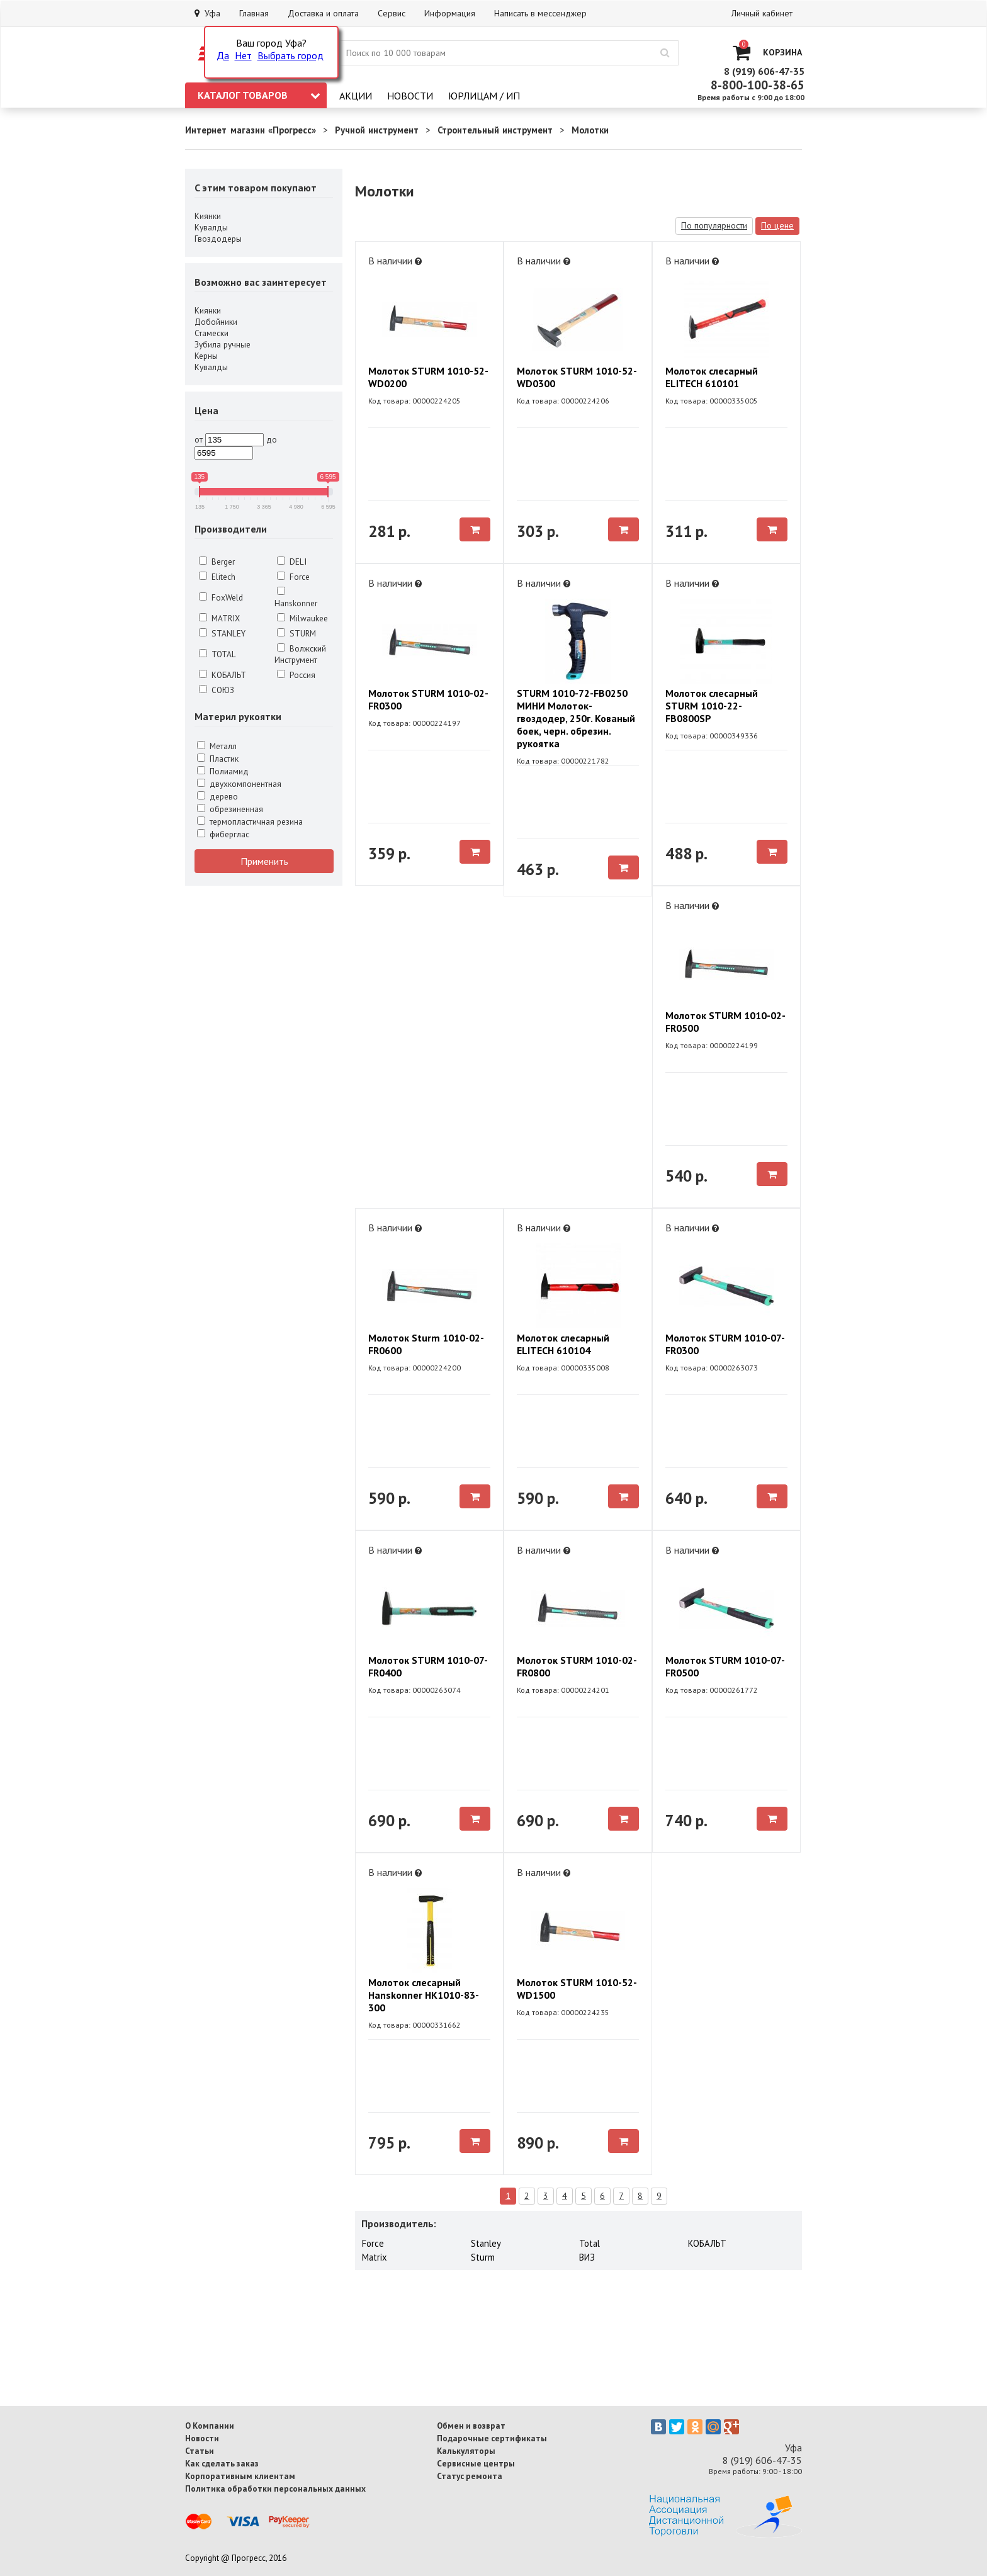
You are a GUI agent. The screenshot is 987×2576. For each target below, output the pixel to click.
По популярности (714, 225)
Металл (217, 746)
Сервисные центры (476, 2463)
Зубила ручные (223, 344)
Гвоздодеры (218, 238)
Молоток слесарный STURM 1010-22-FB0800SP (711, 706)
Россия (296, 675)
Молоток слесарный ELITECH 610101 (711, 377)
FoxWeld (221, 597)
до (271, 439)
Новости (410, 95)
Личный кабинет (761, 13)
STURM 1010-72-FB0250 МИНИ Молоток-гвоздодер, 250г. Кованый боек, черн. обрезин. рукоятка (576, 718)
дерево (217, 796)
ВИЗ (587, 2257)
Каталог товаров (259, 95)
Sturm (483, 2257)
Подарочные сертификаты (492, 2438)
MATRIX (219, 618)
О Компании (209, 2425)
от (199, 439)
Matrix (374, 2257)
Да (223, 55)
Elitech (217, 576)
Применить (264, 861)
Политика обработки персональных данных (275, 2488)
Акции (355, 95)
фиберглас (223, 834)
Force (293, 576)
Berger (217, 561)
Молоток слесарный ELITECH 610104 (563, 1344)
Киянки (208, 216)
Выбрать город (290, 55)
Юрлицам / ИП (484, 95)
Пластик (218, 758)
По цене (777, 225)
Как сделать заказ (222, 2463)
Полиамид (223, 771)
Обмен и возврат (471, 2425)
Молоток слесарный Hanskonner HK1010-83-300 (423, 1995)
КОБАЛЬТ (222, 675)
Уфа (207, 13)
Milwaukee (302, 618)
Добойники (216, 321)
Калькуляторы (466, 2450)
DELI (292, 561)
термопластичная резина (250, 821)
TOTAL (217, 654)
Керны (206, 355)
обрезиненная (230, 809)
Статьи (199, 2450)
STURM (296, 633)
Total (589, 2243)
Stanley (486, 2243)
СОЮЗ (216, 690)
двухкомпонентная (239, 783)
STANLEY (222, 633)
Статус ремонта (469, 2476)
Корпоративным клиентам (240, 2476)
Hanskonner (295, 598)
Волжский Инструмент (300, 654)
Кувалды (211, 227)
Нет (243, 55)
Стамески (211, 333)
